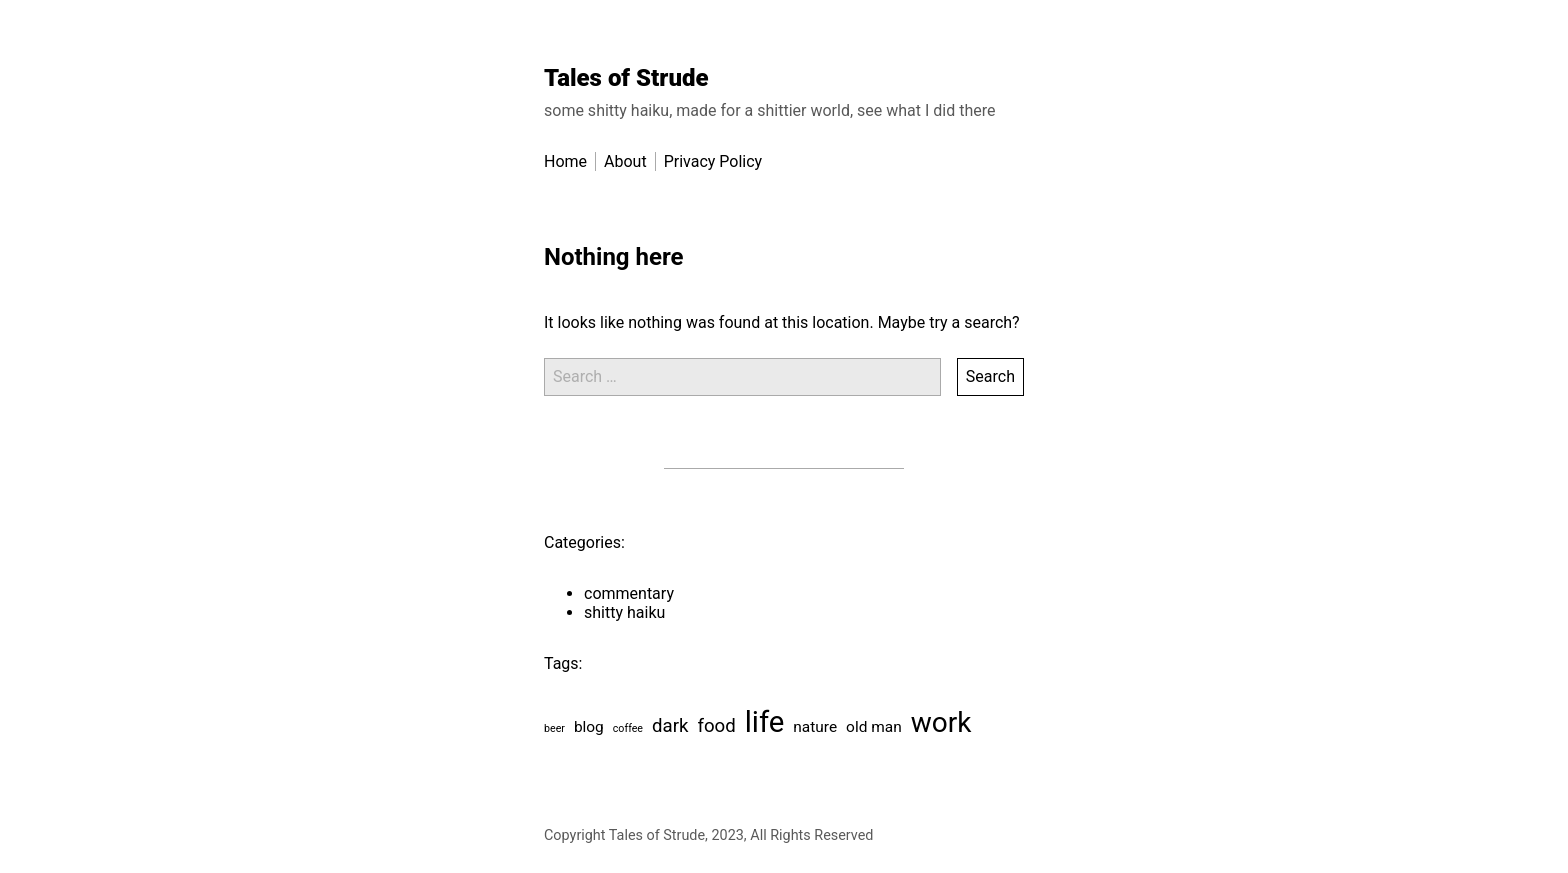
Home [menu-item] (565, 161)
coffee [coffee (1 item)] (628, 729)
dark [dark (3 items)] (670, 726)
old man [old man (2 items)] (874, 727)
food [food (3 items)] (716, 726)
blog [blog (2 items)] (589, 727)
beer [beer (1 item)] (554, 729)
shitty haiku (624, 612)
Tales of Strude (626, 78)
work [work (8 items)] (941, 722)
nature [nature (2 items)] (815, 727)
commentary (629, 593)
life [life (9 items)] (765, 722)
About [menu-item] (625, 161)
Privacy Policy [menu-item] (713, 161)
